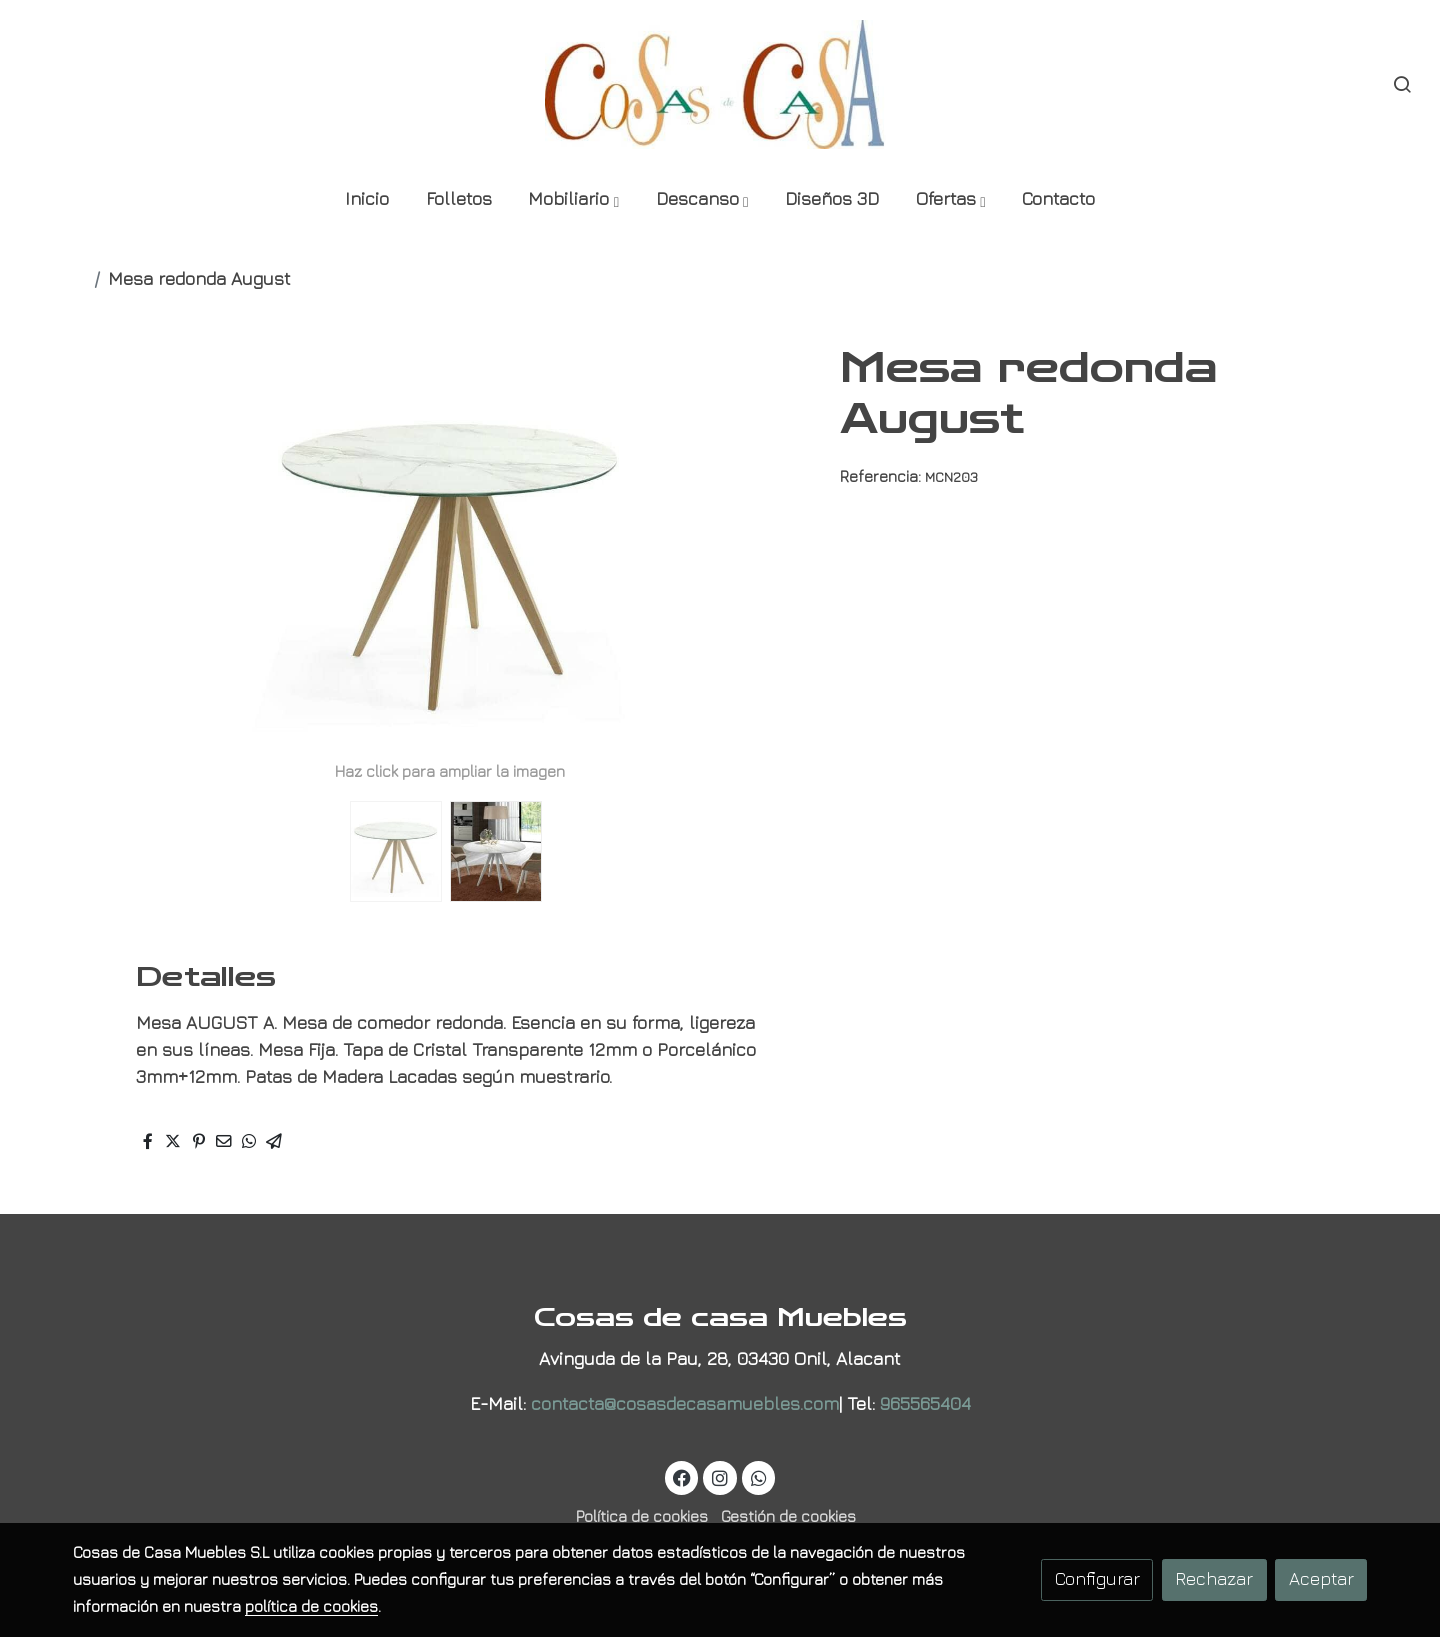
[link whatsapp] (758, 1477)
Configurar (1097, 1578)
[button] (573, 200)
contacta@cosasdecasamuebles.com (685, 1403)
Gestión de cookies (788, 1516)
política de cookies (311, 1606)
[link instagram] (720, 1477)
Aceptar (1321, 1578)
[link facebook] (682, 1477)
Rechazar (1214, 1578)
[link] (720, 84)
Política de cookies (642, 1516)
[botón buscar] (1402, 84)
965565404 (925, 1403)
